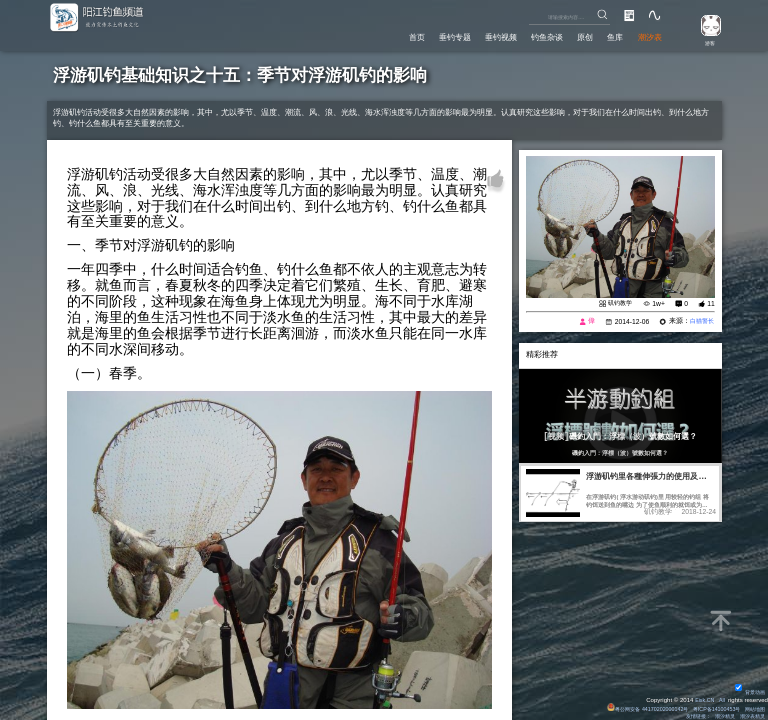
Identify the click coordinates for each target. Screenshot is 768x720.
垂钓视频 (481, 35)
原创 (575, 35)
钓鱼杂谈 (532, 35)
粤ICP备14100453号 (707, 706)
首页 (386, 35)
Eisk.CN (702, 697)
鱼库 (609, 35)
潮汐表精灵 (750, 715)
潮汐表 (647, 35)
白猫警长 (699, 320)
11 (711, 303)
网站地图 (753, 706)
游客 (705, 42)
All (721, 697)
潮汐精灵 (718, 715)
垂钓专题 (429, 35)
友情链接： (686, 715)
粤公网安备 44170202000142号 (629, 706)
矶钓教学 (618, 302)
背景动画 (748, 689)
